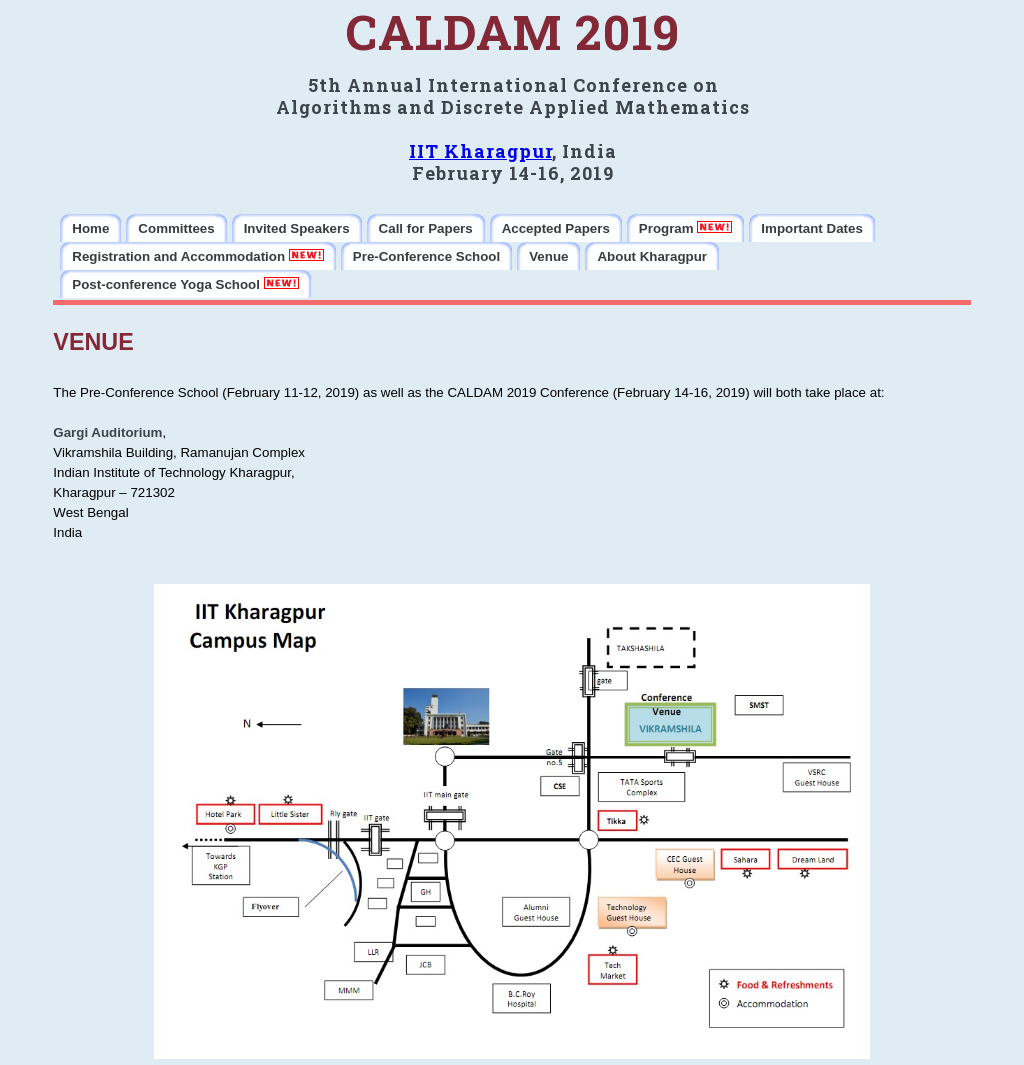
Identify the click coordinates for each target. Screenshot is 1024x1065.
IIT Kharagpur (480, 151)
